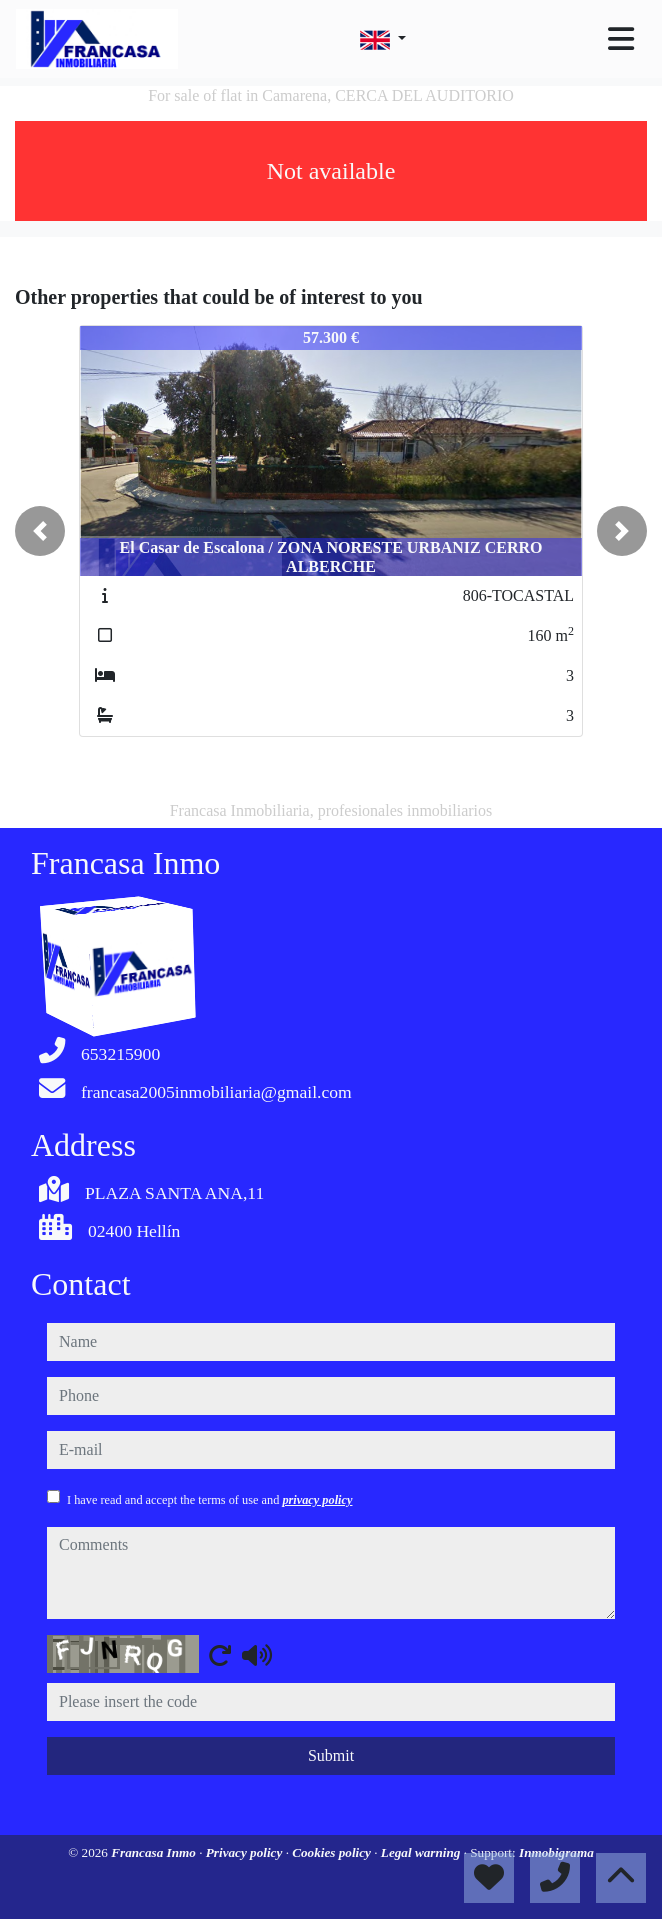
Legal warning (422, 1852)
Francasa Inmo (155, 1852)
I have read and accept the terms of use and (209, 1500)
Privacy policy (246, 1852)
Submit (331, 1755)
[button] (40, 531)
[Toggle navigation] (621, 39)
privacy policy (317, 1500)
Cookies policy (333, 1852)
